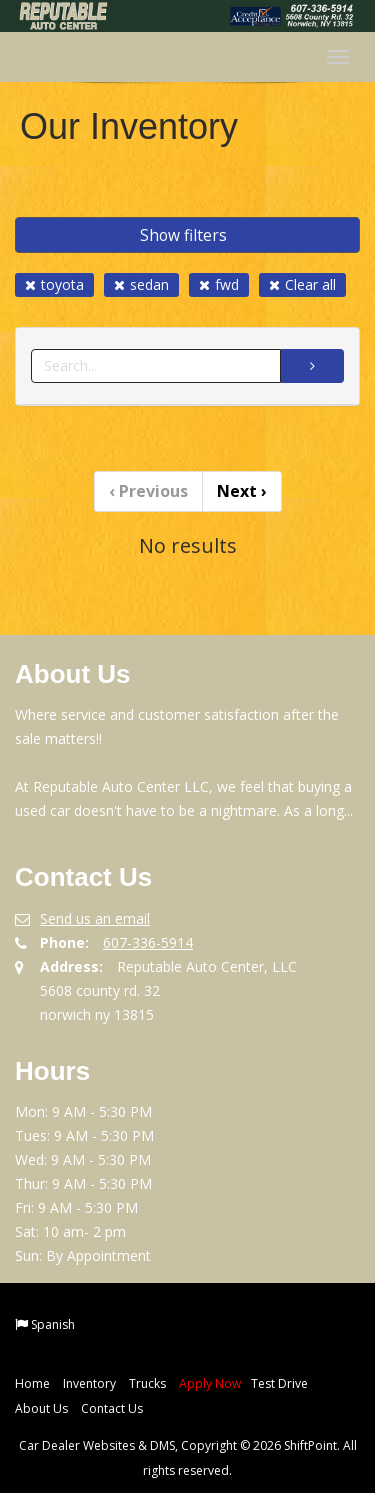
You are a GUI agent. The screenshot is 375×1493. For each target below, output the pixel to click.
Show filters (183, 235)
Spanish (53, 1324)
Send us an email (95, 918)
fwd (219, 284)
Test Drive (279, 1383)
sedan (141, 284)
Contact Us (112, 1408)
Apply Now (210, 1383)
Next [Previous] (242, 491)
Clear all (302, 284)
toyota (54, 284)
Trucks (147, 1383)
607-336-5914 (148, 942)
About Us (41, 1408)
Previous (148, 491)
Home (32, 1383)
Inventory (89, 1383)
